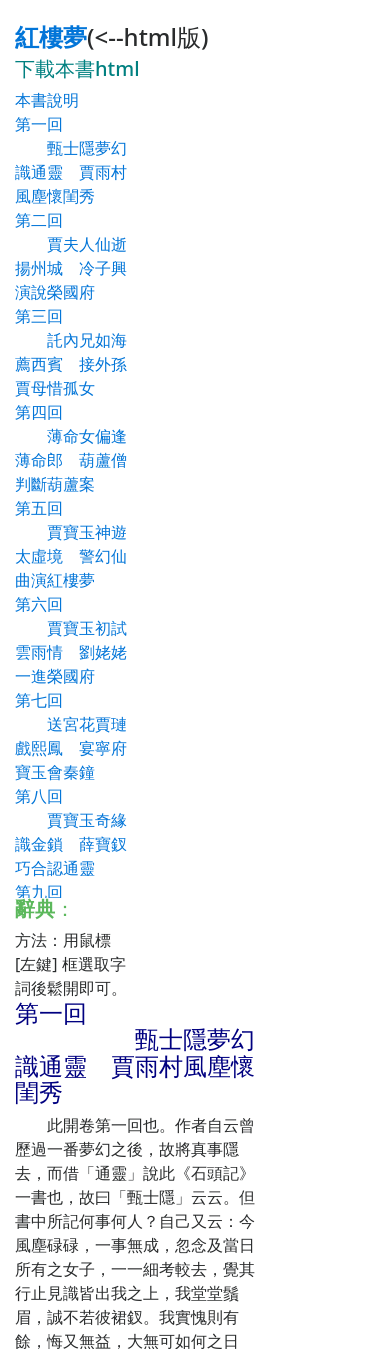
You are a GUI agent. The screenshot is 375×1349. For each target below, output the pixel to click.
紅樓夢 (51, 36)
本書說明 (47, 100)
